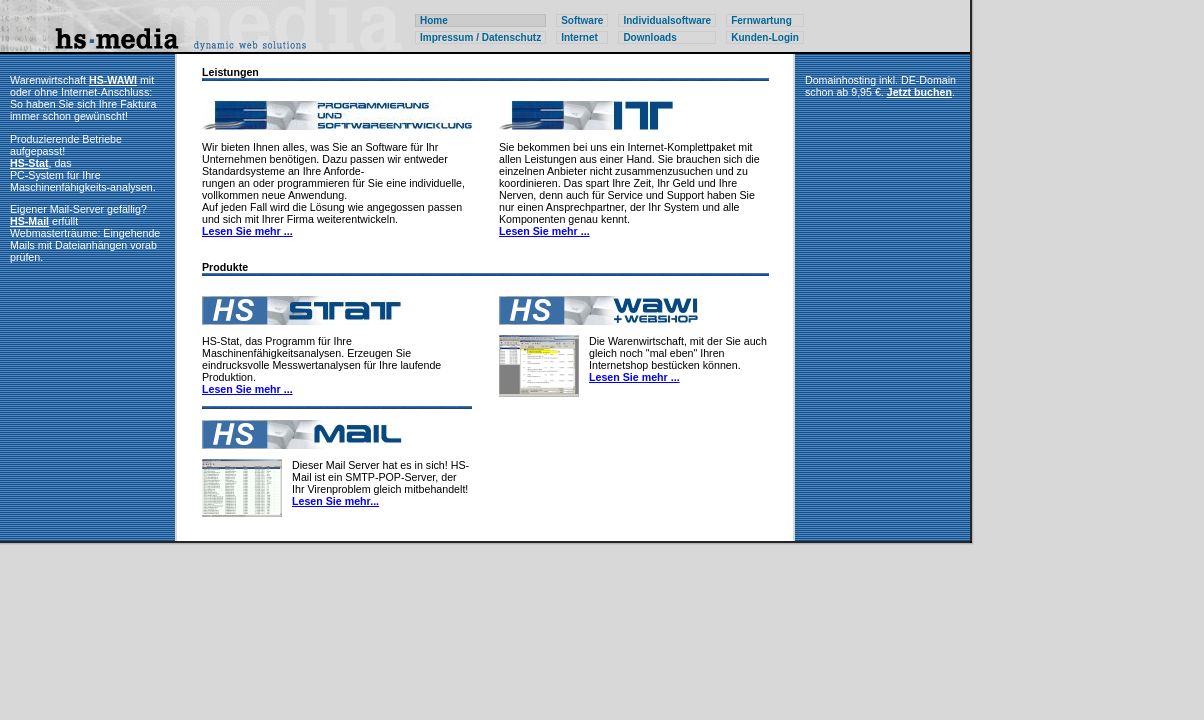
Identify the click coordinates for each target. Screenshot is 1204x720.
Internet (579, 37)
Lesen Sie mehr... (335, 501)
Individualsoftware (667, 20)
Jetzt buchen (919, 92)
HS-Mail (29, 221)
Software (582, 20)
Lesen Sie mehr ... (247, 231)
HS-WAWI (113, 80)
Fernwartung (761, 20)
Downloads (649, 37)
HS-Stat (29, 163)
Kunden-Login (765, 37)
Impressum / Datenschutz (480, 37)
